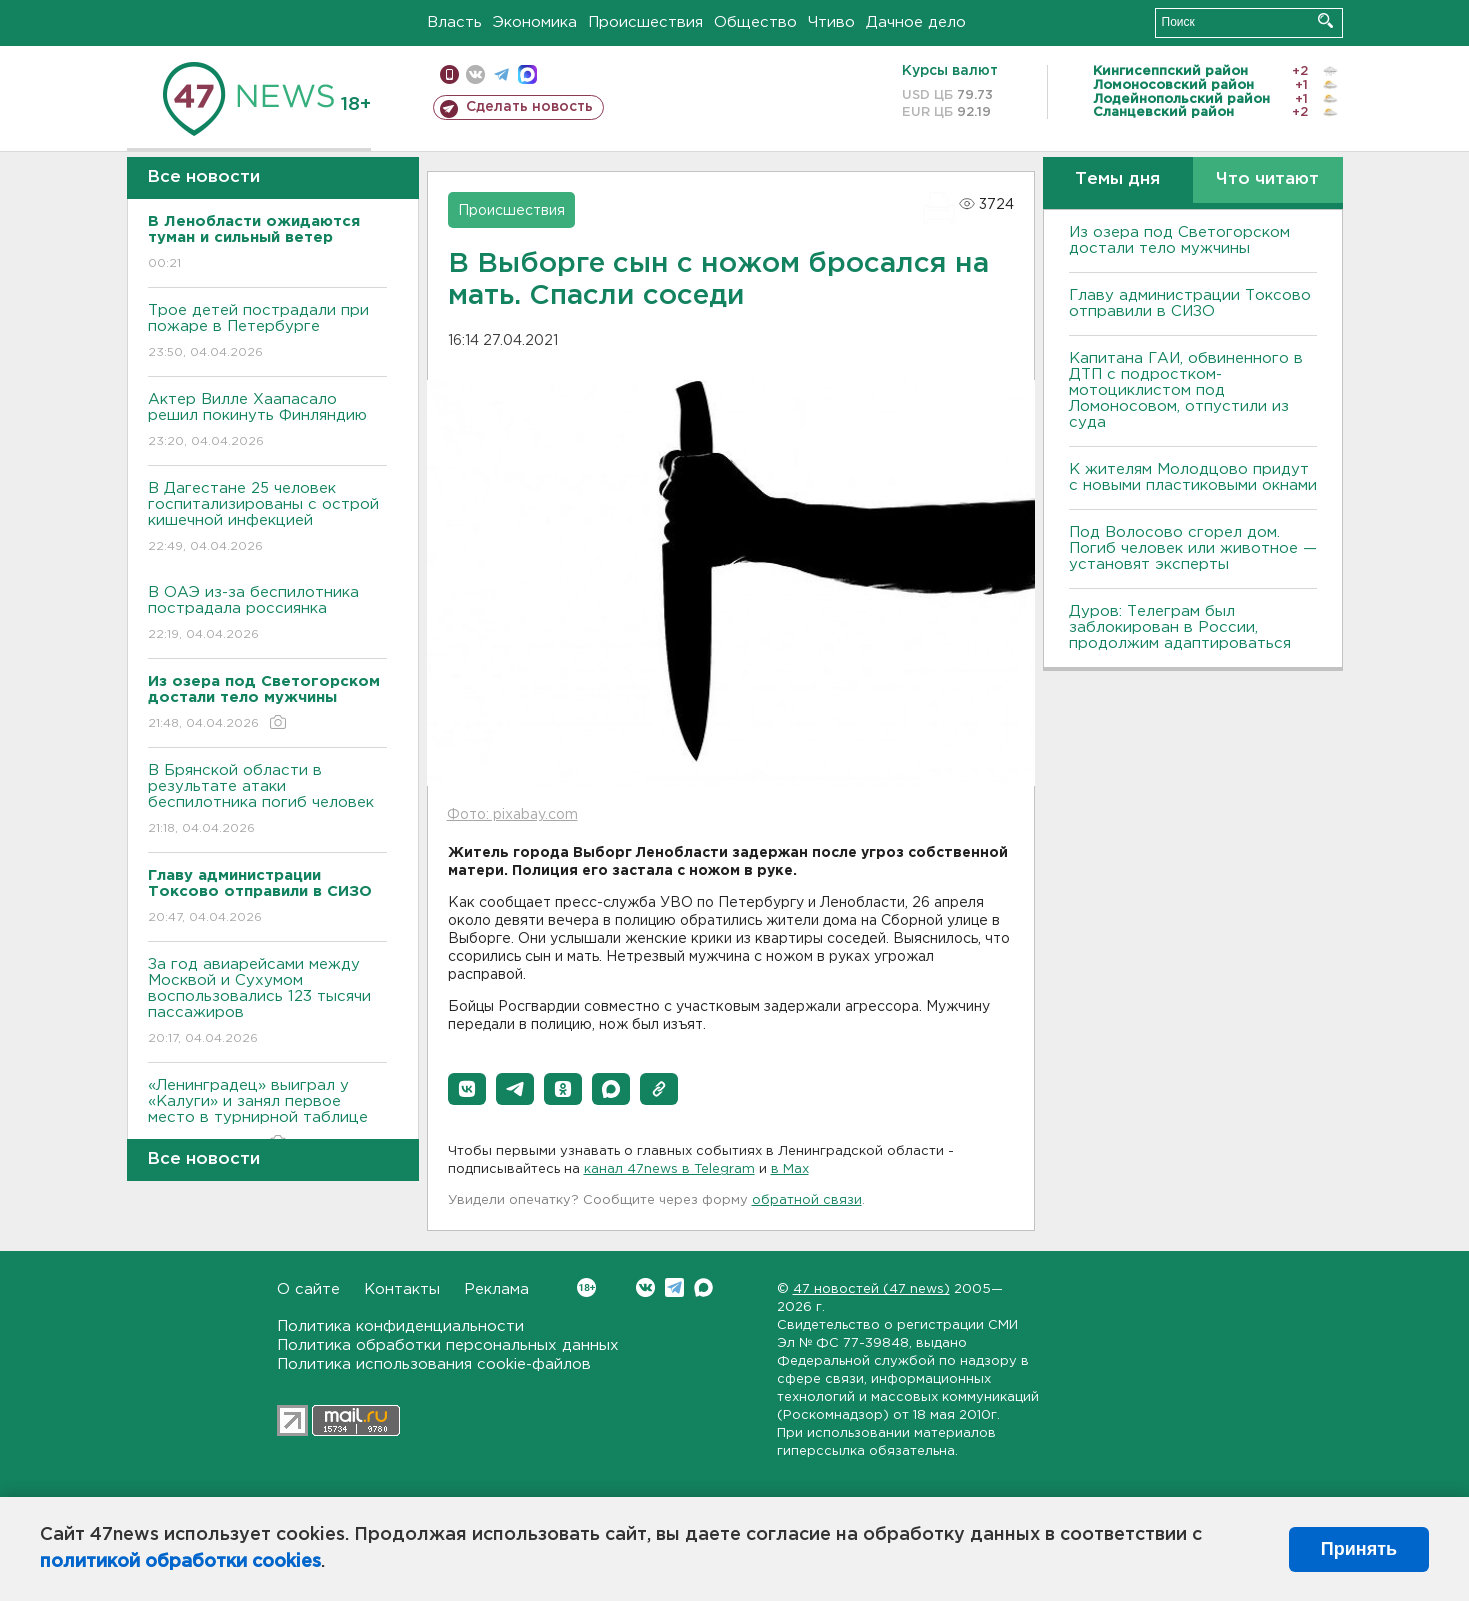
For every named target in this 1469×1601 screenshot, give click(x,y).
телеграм (501, 74)
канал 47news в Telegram (669, 1169)
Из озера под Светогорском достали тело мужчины (1179, 240)
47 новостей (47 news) (871, 1289)
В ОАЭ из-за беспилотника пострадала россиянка (267, 614)
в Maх (790, 1169)
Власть (454, 22)
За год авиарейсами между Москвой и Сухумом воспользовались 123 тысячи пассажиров (267, 1002)
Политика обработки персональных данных (448, 1345)
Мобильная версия (449, 74)
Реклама (496, 1289)
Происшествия (645, 22)
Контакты (402, 1289)
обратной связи (807, 1200)
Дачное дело (916, 22)
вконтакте (475, 74)
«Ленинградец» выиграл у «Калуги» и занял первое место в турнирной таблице (267, 1115)
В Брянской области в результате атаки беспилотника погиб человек (267, 800)
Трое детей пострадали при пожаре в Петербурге (267, 332)
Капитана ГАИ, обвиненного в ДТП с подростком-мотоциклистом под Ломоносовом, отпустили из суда (1186, 390)
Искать (1325, 20)
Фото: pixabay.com (512, 815)
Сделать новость (529, 107)
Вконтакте (586, 1287)
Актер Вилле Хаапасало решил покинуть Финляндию (267, 421)
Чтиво (831, 22)
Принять (1359, 1549)
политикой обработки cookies (180, 1562)
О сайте (308, 1289)
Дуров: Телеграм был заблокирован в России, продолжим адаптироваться (1180, 627)
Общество (755, 22)
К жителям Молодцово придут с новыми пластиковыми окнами (1193, 477)
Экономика (535, 22)
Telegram (674, 1287)
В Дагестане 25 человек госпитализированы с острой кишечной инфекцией (267, 518)
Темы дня (1117, 179)
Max (703, 1287)
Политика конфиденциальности (400, 1326)
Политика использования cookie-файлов (434, 1364)
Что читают (1267, 179)
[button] (467, 1089)
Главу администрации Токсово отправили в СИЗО (1190, 303)
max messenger (527, 74)
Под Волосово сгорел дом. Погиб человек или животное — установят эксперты (1193, 548)
